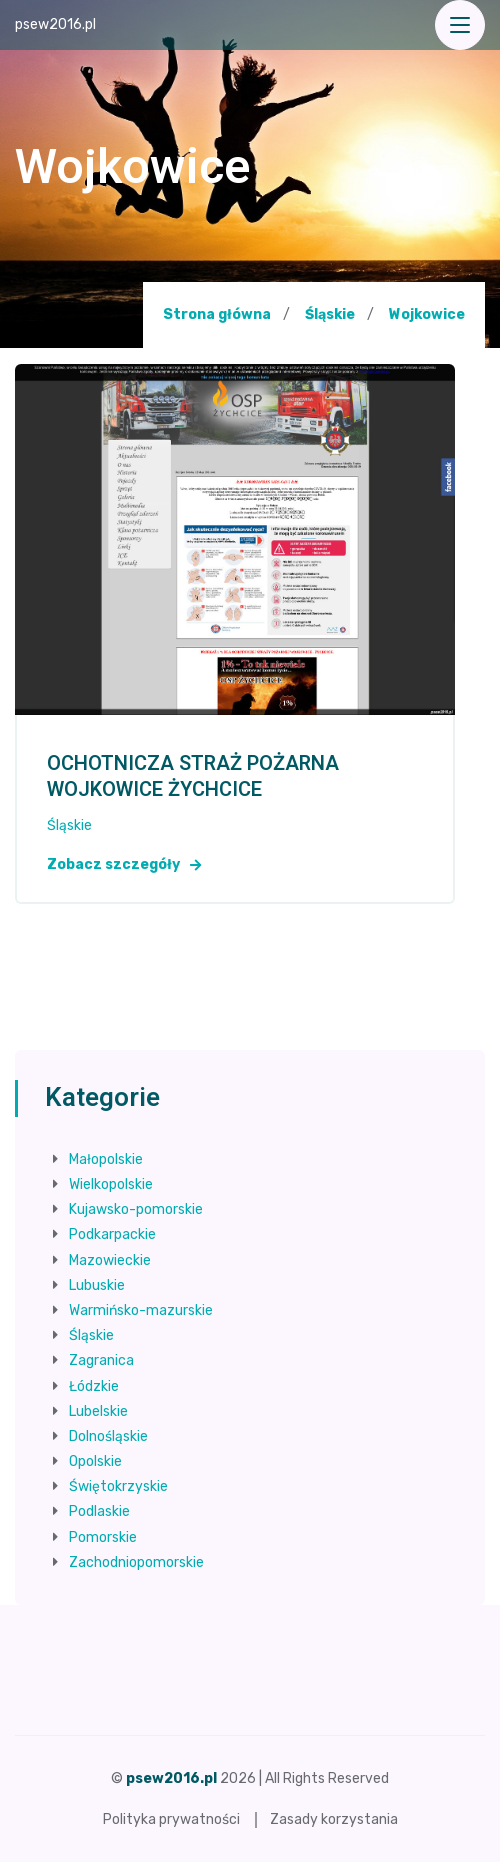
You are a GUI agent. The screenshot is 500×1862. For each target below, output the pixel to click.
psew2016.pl (55, 24)
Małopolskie (106, 1159)
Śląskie (330, 314)
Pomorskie (103, 1537)
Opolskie (95, 1461)
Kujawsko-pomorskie (136, 1209)
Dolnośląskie (108, 1436)
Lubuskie (97, 1285)
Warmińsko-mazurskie (141, 1310)
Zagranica (101, 1360)
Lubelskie (98, 1411)
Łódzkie (94, 1386)
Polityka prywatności (171, 1819)
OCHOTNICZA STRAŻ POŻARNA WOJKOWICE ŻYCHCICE (193, 777)
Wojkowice (427, 315)
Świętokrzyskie (118, 1486)
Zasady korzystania (334, 1819)
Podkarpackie (112, 1234)
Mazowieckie (110, 1260)
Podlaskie (99, 1511)
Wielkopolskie (111, 1184)
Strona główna (217, 314)
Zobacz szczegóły (124, 865)
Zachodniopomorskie (136, 1562)
